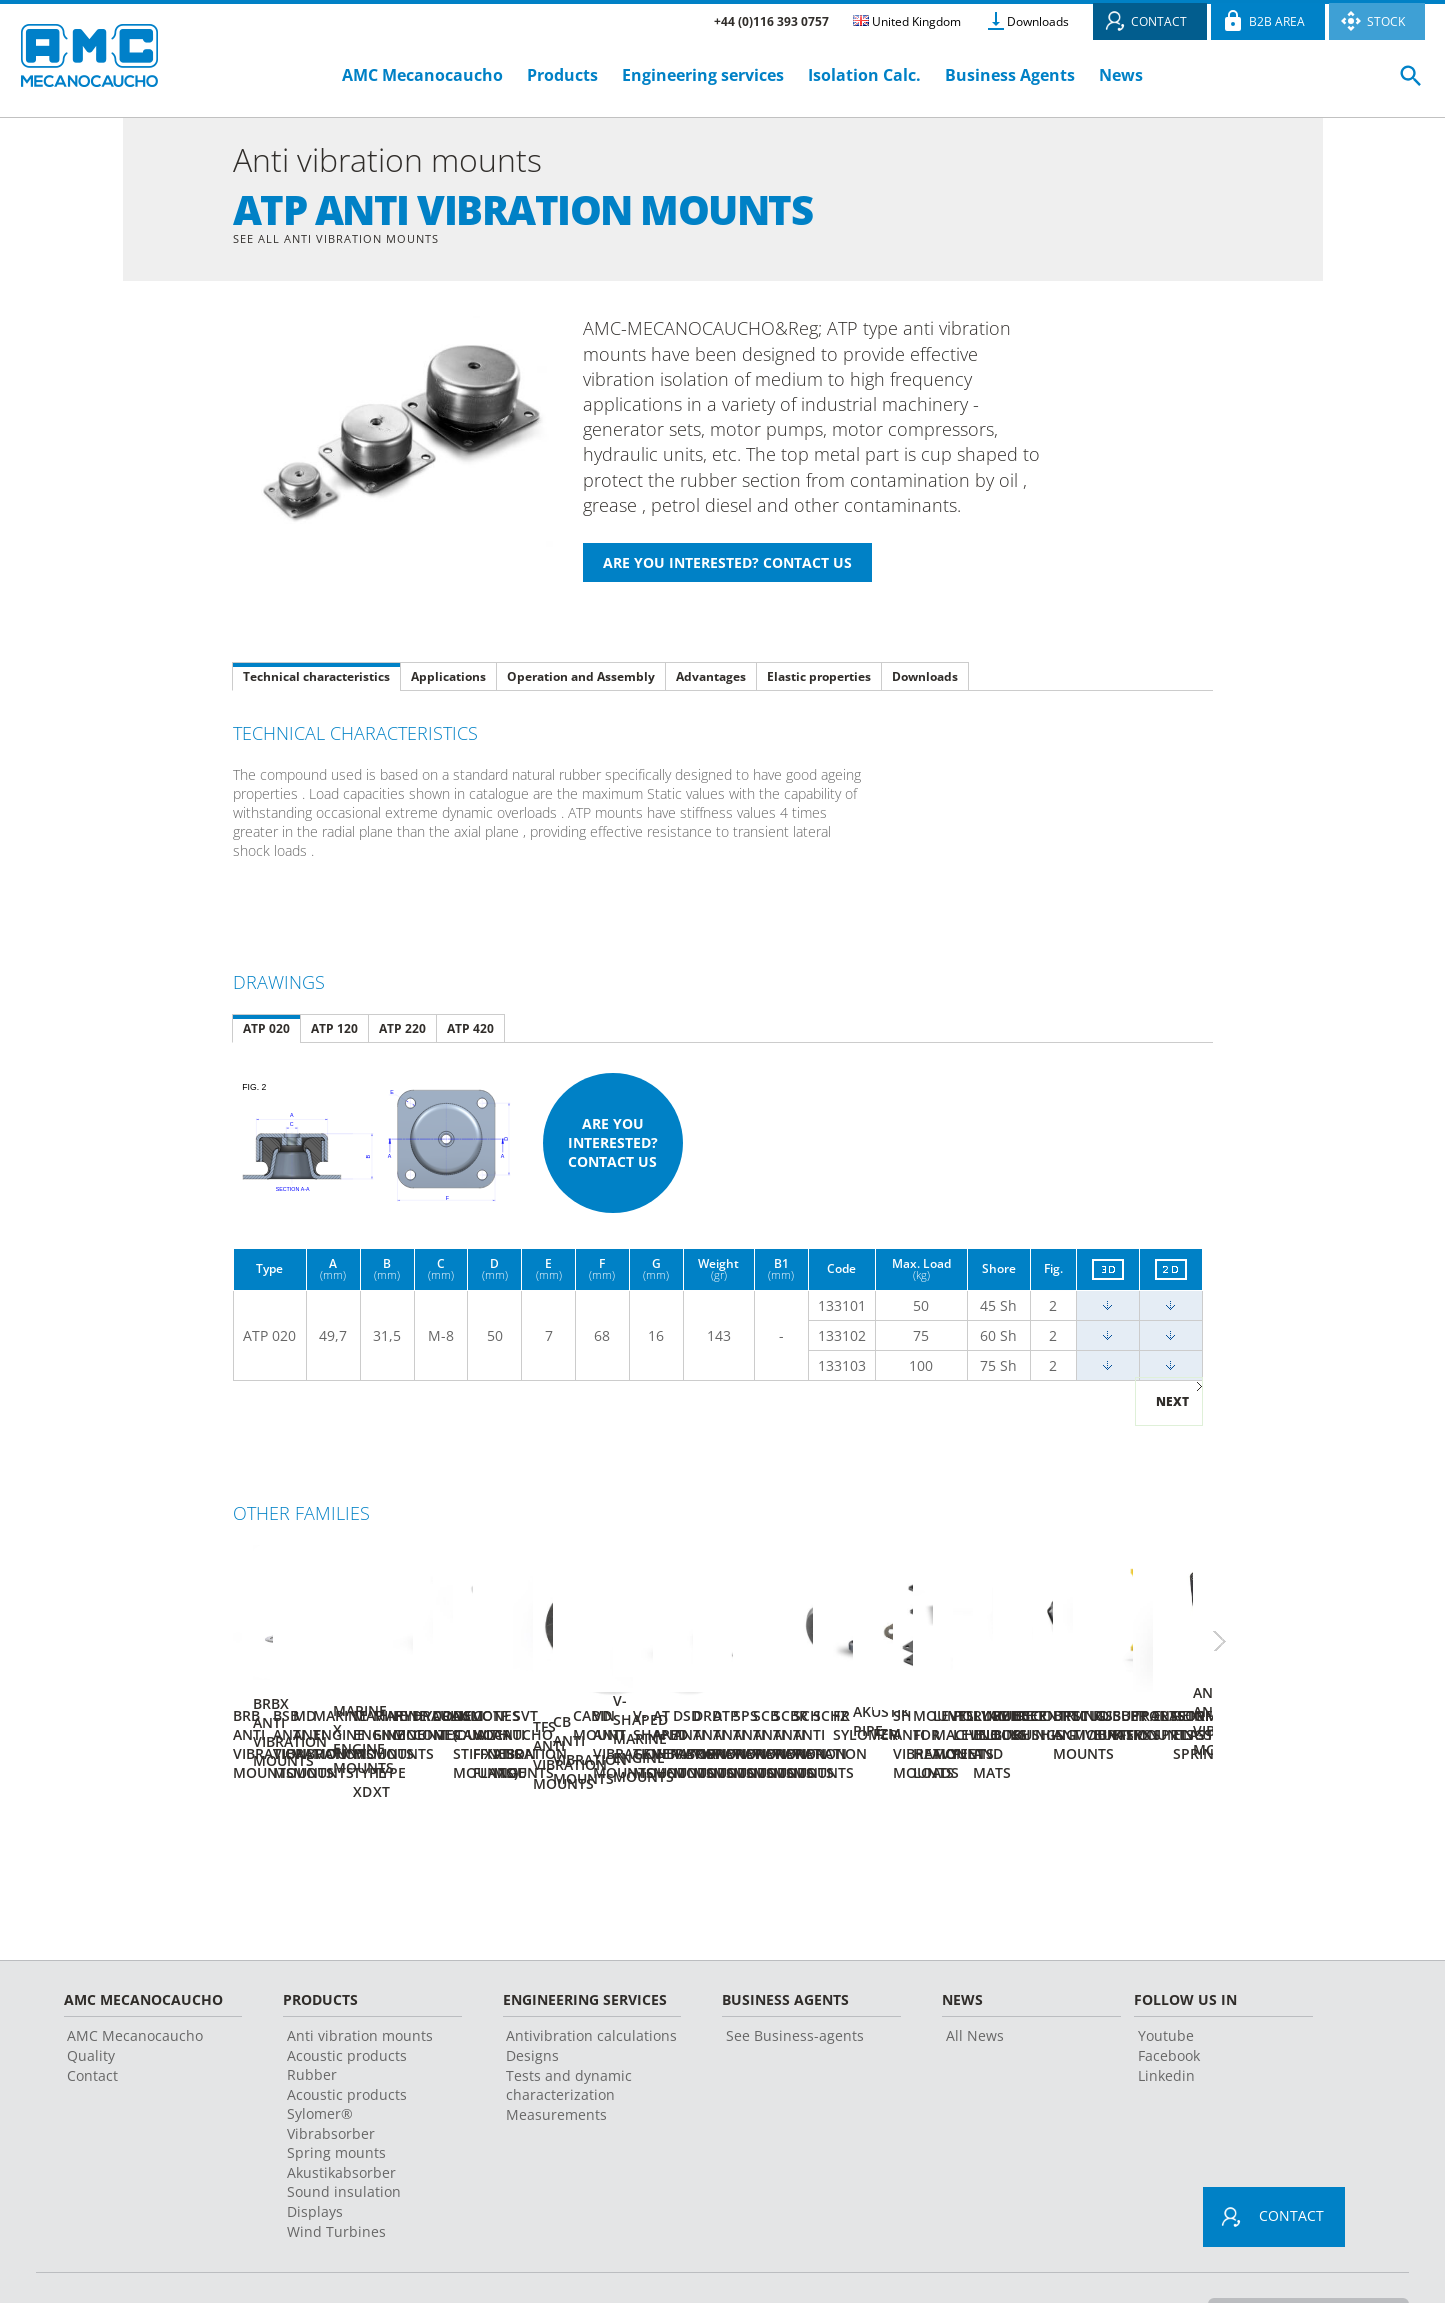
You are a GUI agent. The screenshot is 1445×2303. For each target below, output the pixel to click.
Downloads (1038, 21)
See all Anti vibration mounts (344, 239)
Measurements (556, 2059)
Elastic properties (819, 678)
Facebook (1169, 2000)
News (1121, 75)
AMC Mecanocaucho (422, 75)
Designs (532, 2000)
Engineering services (703, 75)
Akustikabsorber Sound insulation (344, 2127)
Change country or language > (1300, 2257)
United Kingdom (907, 21)
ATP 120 (334, 1030)
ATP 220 (402, 1030)
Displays (315, 2156)
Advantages (711, 678)
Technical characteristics (316, 678)
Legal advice (500, 2257)
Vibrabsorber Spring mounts (336, 2088)
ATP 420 (470, 1030)
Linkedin (1166, 2020)
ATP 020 (266, 1030)
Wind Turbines (336, 2176)
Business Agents (1010, 75)
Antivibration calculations (591, 1980)
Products (562, 75)
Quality (91, 2000)
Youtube (1166, 1980)
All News (975, 1980)
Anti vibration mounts (360, 1980)
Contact (92, 2020)
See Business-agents (795, 1980)
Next (1172, 1403)
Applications (448, 678)
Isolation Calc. (864, 75)
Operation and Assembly (581, 678)
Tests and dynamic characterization (569, 2030)
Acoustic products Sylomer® (347, 2049)
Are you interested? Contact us (613, 1145)
